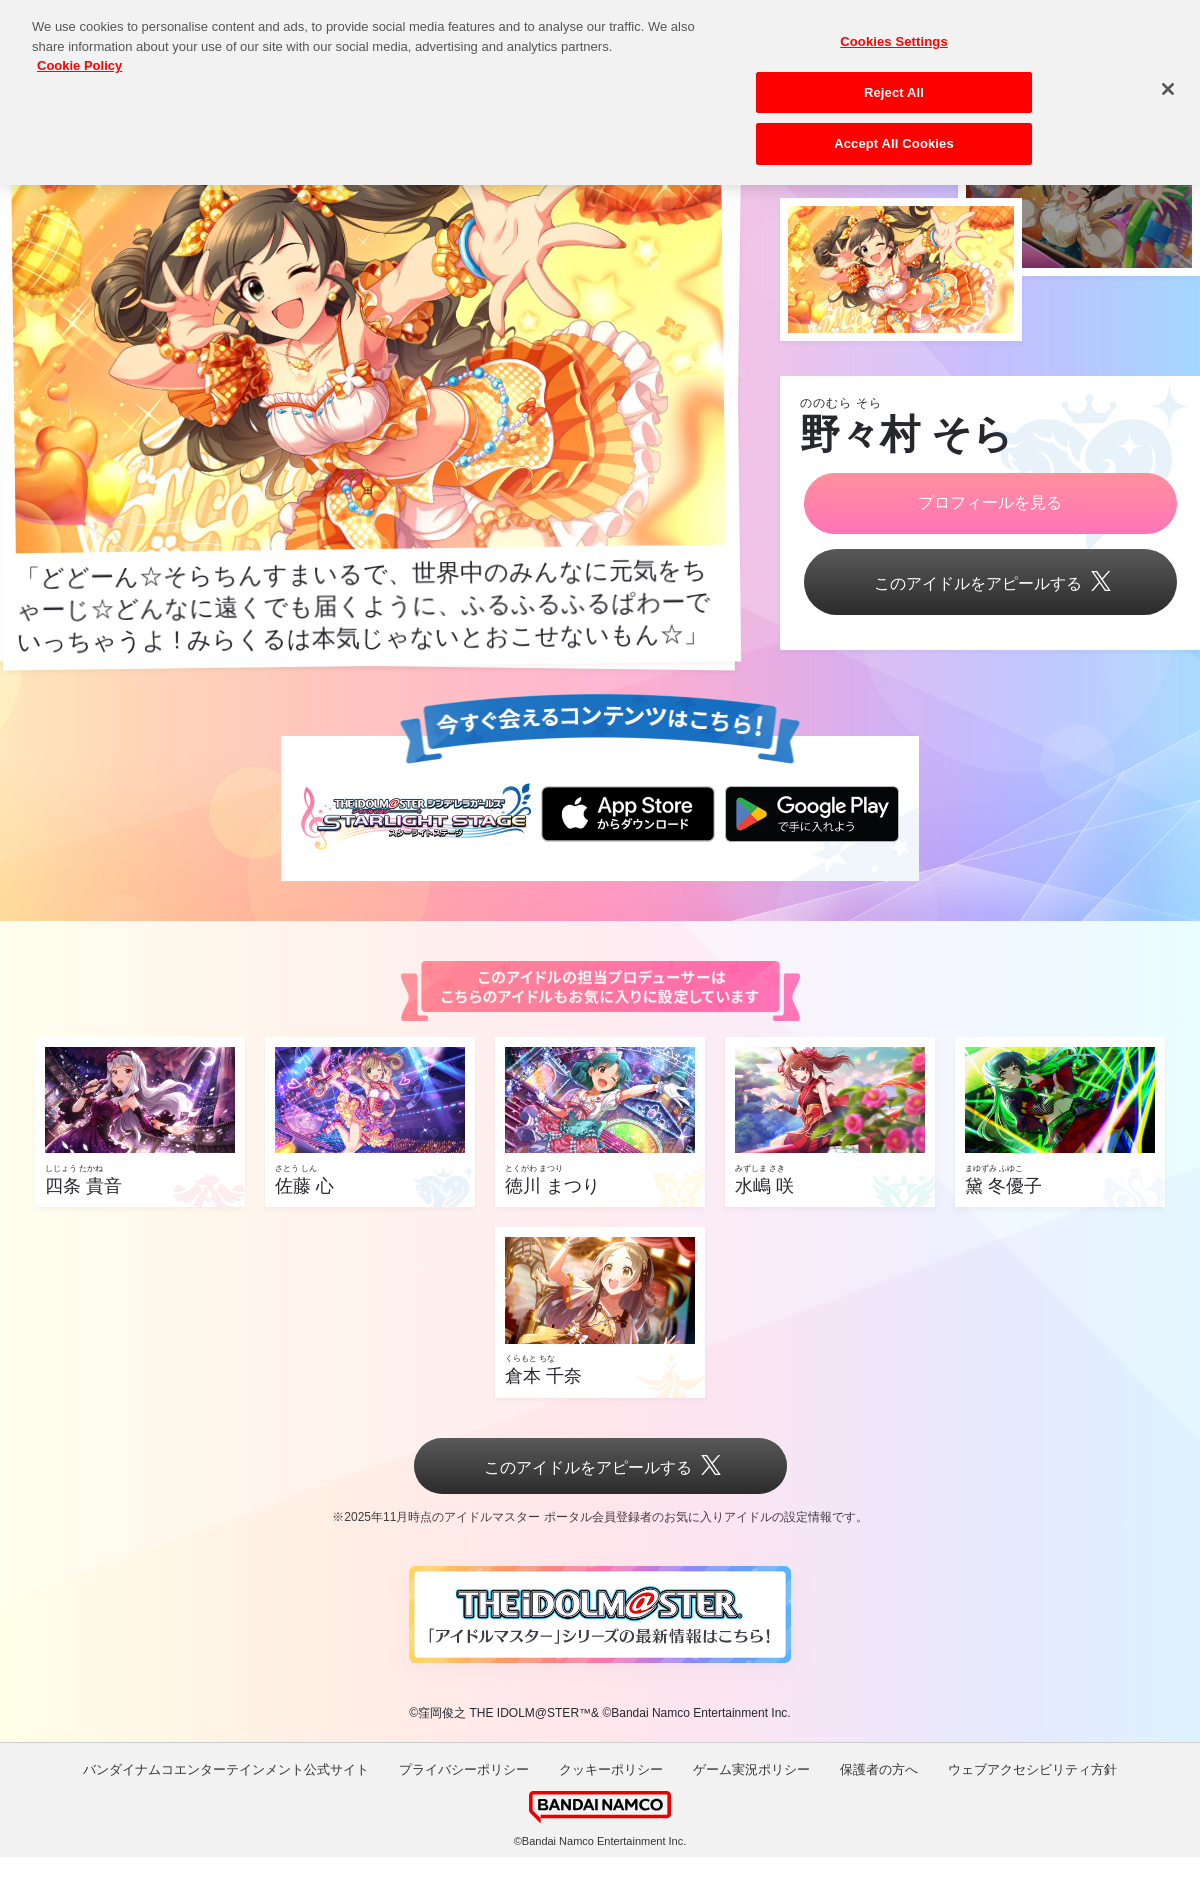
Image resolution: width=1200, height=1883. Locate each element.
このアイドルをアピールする (990, 583)
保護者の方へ (879, 1769)
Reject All (894, 62)
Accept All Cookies (894, 113)
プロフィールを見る (990, 502)
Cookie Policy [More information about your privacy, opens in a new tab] (79, 35)
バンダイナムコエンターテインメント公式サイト (226, 1769)
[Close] (1168, 59)
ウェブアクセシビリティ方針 (1032, 1769)
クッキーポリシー (611, 1769)
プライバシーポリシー (464, 1769)
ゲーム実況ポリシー (751, 1769)
